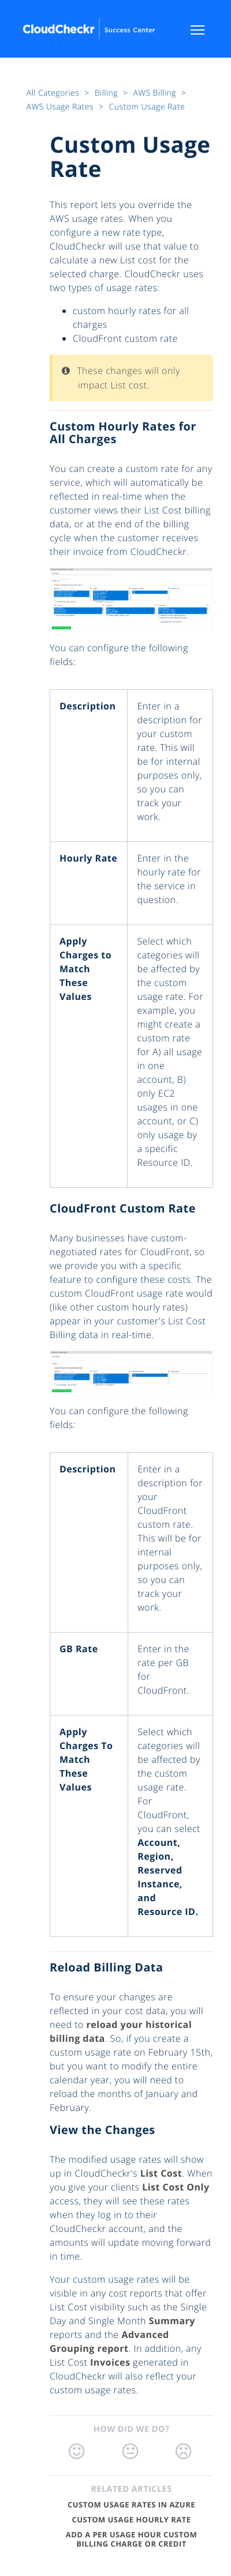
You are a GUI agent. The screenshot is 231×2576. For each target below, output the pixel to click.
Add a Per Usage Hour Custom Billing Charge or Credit (132, 2539)
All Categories (54, 93)
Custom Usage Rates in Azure (131, 2504)
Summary (172, 2320)
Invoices (110, 2362)
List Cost (161, 2173)
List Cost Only (175, 2187)
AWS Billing (155, 93)
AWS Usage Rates (61, 106)
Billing (107, 93)
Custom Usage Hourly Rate (131, 2519)
